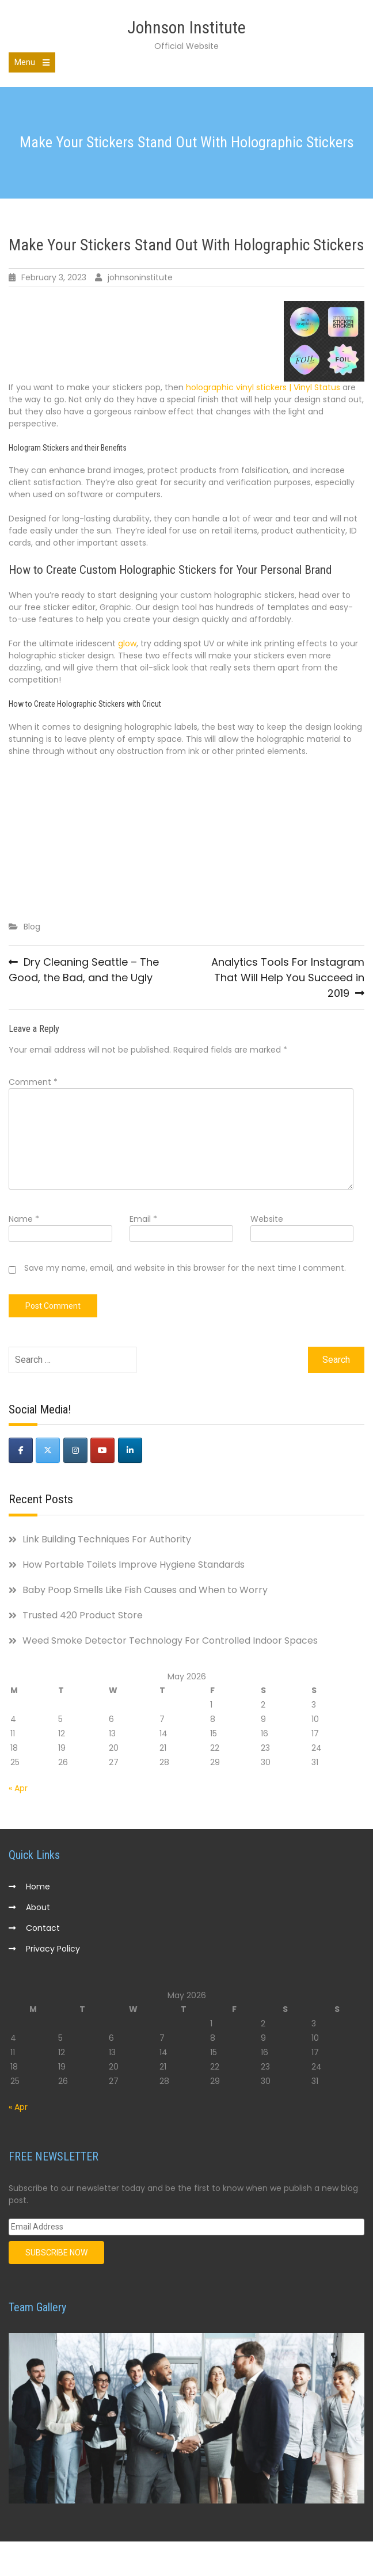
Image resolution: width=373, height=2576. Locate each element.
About (38, 1907)
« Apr (18, 1788)
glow (127, 643)
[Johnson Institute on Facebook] (21, 1450)
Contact (43, 1928)
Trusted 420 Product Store (82, 1615)
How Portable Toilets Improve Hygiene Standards (133, 1564)
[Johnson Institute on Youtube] (102, 1450)
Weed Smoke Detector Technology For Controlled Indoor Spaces (170, 1640)
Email (143, 1219)
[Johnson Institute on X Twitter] (48, 1450)
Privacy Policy (53, 1948)
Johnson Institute (186, 27)
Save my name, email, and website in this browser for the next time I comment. (185, 1268)
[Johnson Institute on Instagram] (75, 1450)
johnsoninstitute (140, 277)
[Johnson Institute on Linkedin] (130, 1450)
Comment (33, 1082)
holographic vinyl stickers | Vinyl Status (263, 387)
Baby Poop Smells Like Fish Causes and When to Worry (145, 1589)
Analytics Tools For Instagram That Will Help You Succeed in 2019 (287, 977)
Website (266, 1219)
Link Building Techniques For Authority (106, 1539)
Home (38, 1886)
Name (24, 1219)
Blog (32, 926)
